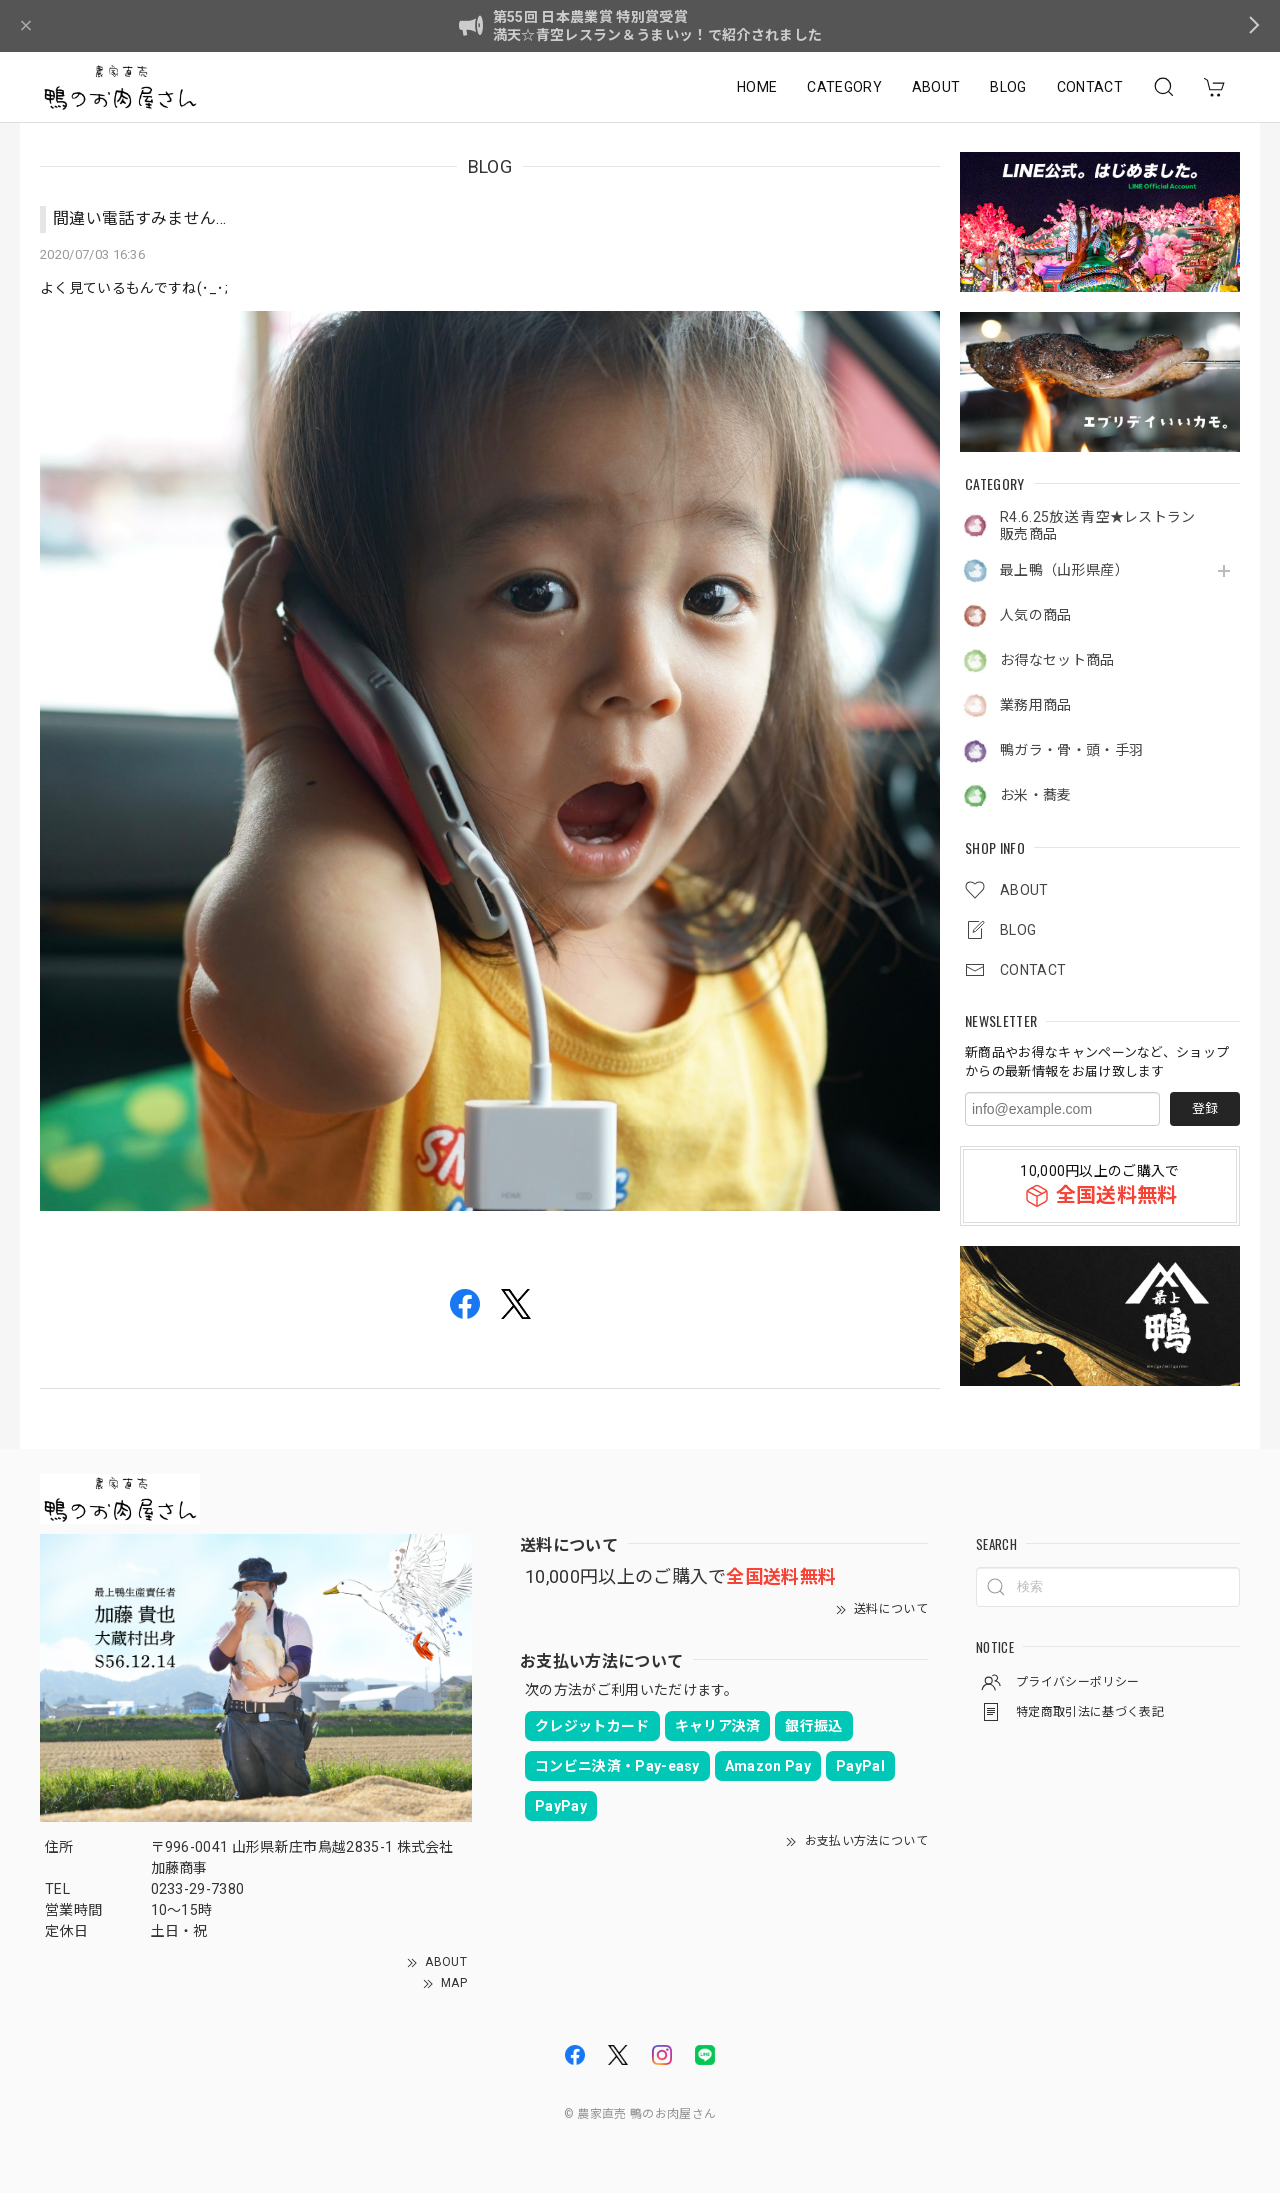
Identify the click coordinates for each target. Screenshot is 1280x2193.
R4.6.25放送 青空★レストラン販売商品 (1098, 525)
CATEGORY (844, 87)
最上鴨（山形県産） (1064, 570)
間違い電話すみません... (139, 218)
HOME (757, 87)
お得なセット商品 (1057, 660)
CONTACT (1090, 87)
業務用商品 (1036, 705)
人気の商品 (1036, 615)
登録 (1205, 1108)
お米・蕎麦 (1036, 795)
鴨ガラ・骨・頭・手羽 (1071, 750)
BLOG (1008, 87)
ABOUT (936, 87)
